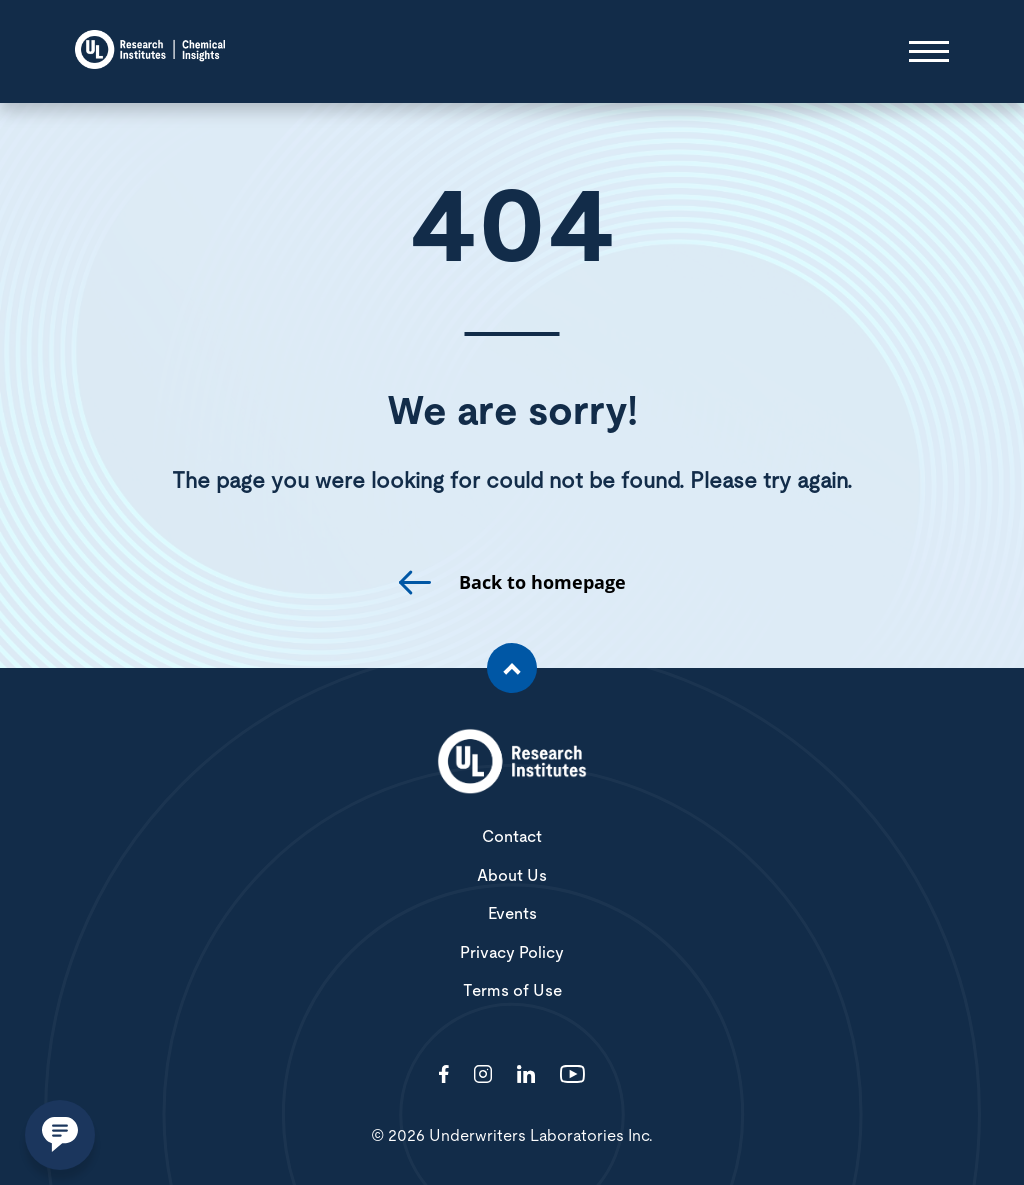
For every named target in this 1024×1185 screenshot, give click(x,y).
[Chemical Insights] (150, 51)
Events (512, 914)
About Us (512, 876)
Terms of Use (512, 991)
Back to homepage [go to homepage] (542, 582)
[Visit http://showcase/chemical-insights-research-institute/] (526, 1075)
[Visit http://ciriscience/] (483, 1075)
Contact (512, 837)
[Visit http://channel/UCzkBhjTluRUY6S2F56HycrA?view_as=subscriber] (572, 1075)
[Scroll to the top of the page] (512, 668)
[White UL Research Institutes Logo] (512, 763)
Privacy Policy (512, 953)
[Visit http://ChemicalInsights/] (444, 1075)
